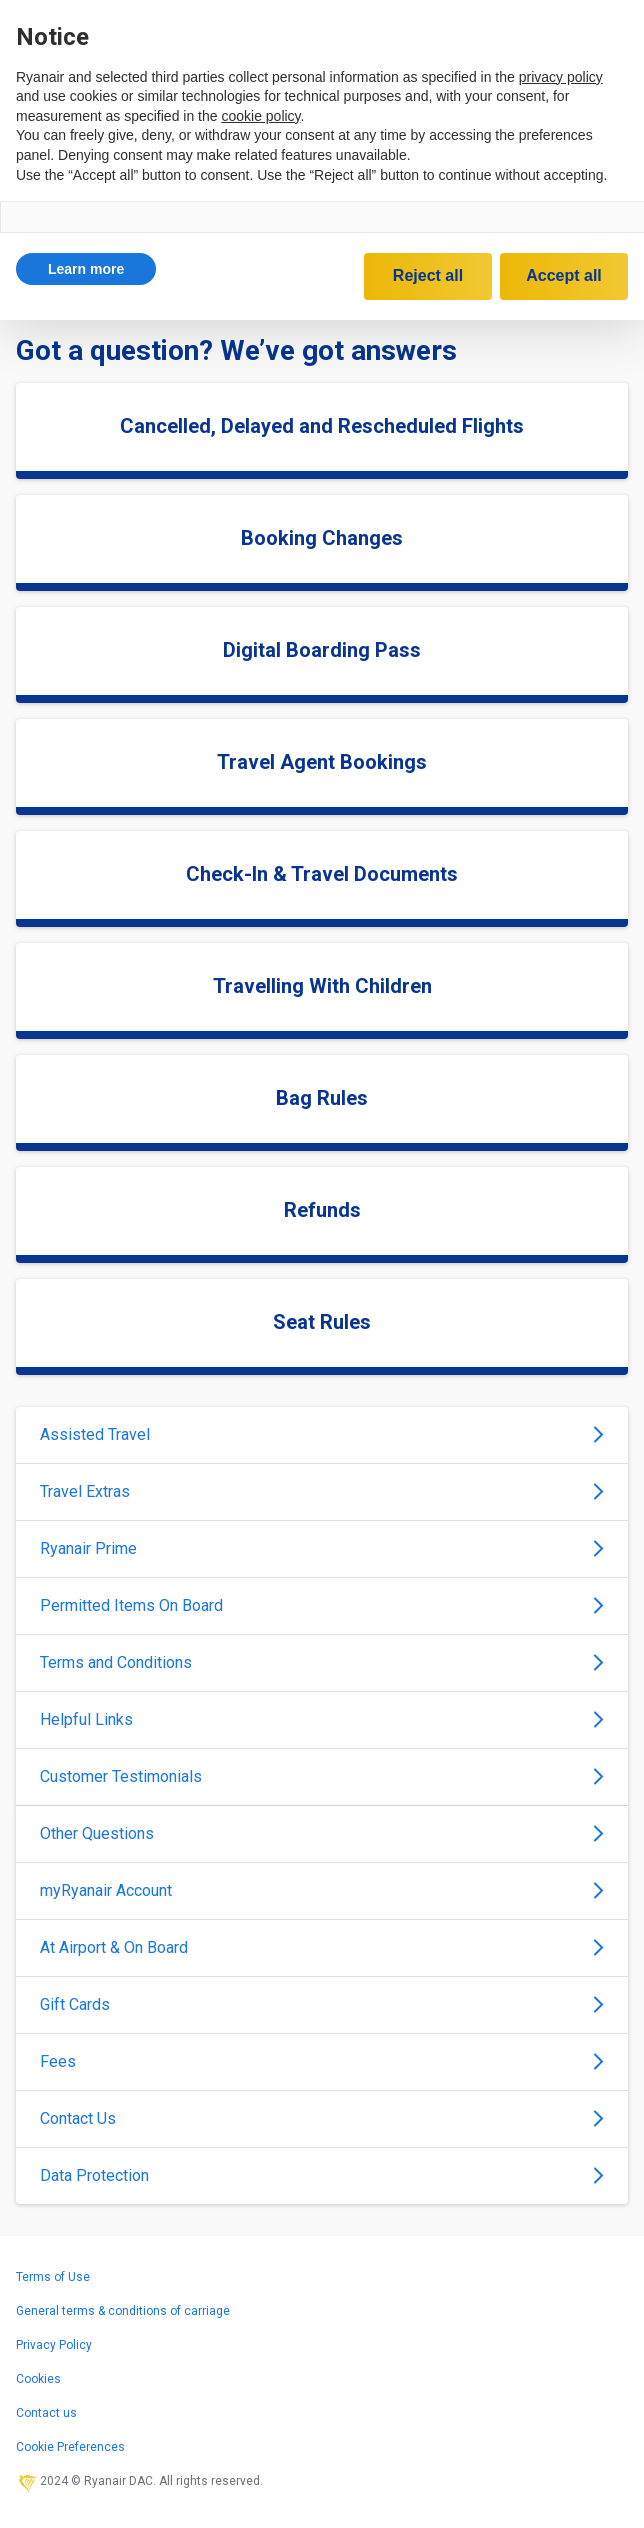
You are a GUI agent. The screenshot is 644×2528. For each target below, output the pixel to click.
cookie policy (260, 116)
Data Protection (322, 2175)
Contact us (46, 2413)
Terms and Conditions (322, 1662)
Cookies (38, 2379)
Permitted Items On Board (322, 1605)
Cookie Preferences (70, 2447)
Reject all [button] (428, 275)
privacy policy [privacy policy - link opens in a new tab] (561, 77)
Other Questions (322, 1833)
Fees (322, 2061)
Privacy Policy (54, 2345)
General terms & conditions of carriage (123, 2311)
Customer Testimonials (322, 1776)
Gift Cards (322, 2004)
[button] (86, 269)
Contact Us (322, 2118)
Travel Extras (322, 1491)
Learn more (86, 269)
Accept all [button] (564, 275)
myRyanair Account (322, 1890)
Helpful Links (322, 1719)
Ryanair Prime (322, 1548)
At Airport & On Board (322, 1947)
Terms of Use (53, 2277)
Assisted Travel (322, 1434)
